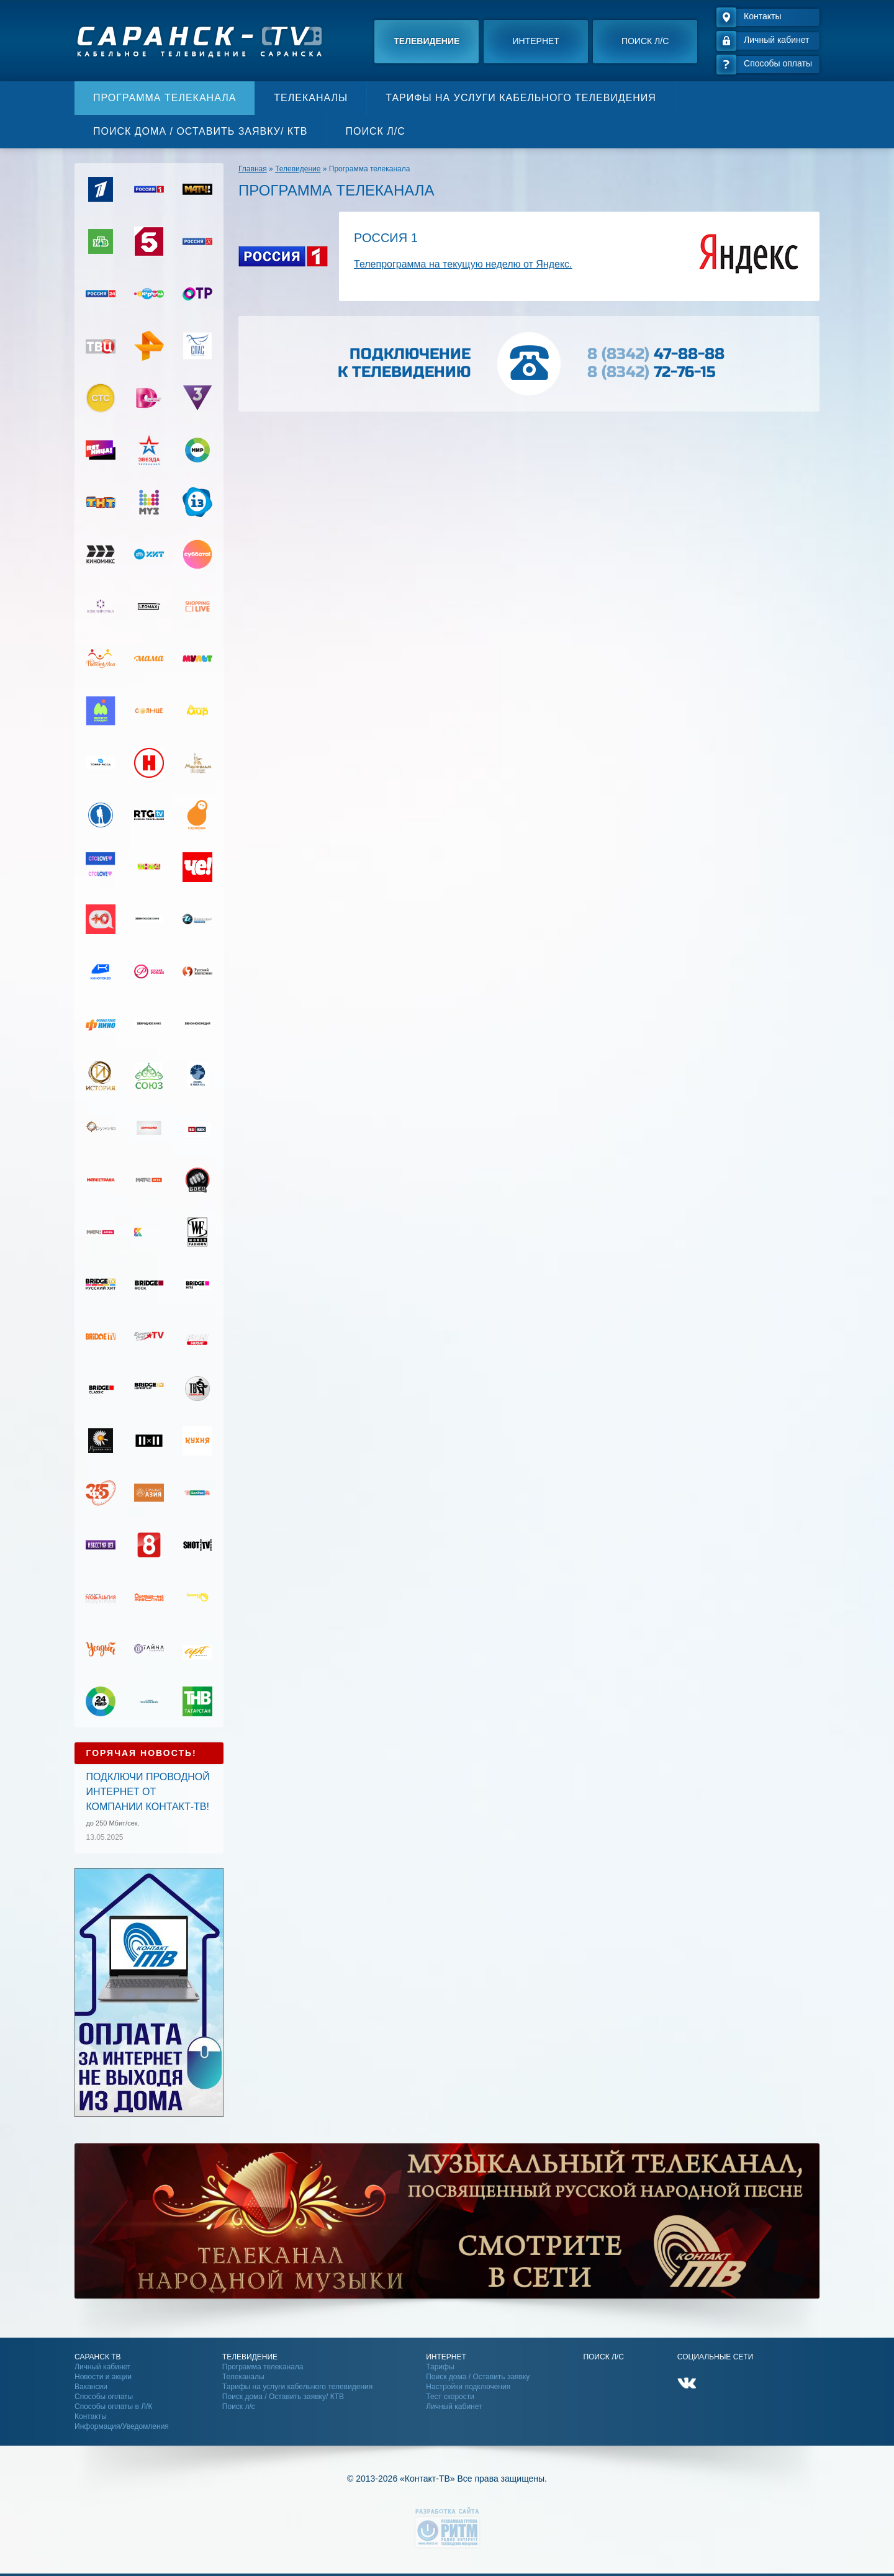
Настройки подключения (468, 2386)
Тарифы (440, 2366)
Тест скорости (450, 2396)
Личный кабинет (102, 2366)
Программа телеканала (164, 97)
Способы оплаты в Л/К (113, 2406)
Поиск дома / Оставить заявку (478, 2376)
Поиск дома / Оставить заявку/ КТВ (200, 131)
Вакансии (90, 2386)
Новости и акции (103, 2376)
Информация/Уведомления (121, 2426)
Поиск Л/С (603, 2357)
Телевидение (426, 41)
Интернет (536, 41)
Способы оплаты (103, 2396)
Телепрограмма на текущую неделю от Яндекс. (463, 264)
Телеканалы (311, 97)
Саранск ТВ (97, 2357)
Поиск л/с (645, 41)
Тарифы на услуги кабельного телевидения (521, 97)
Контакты (90, 2416)
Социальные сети (715, 2357)
